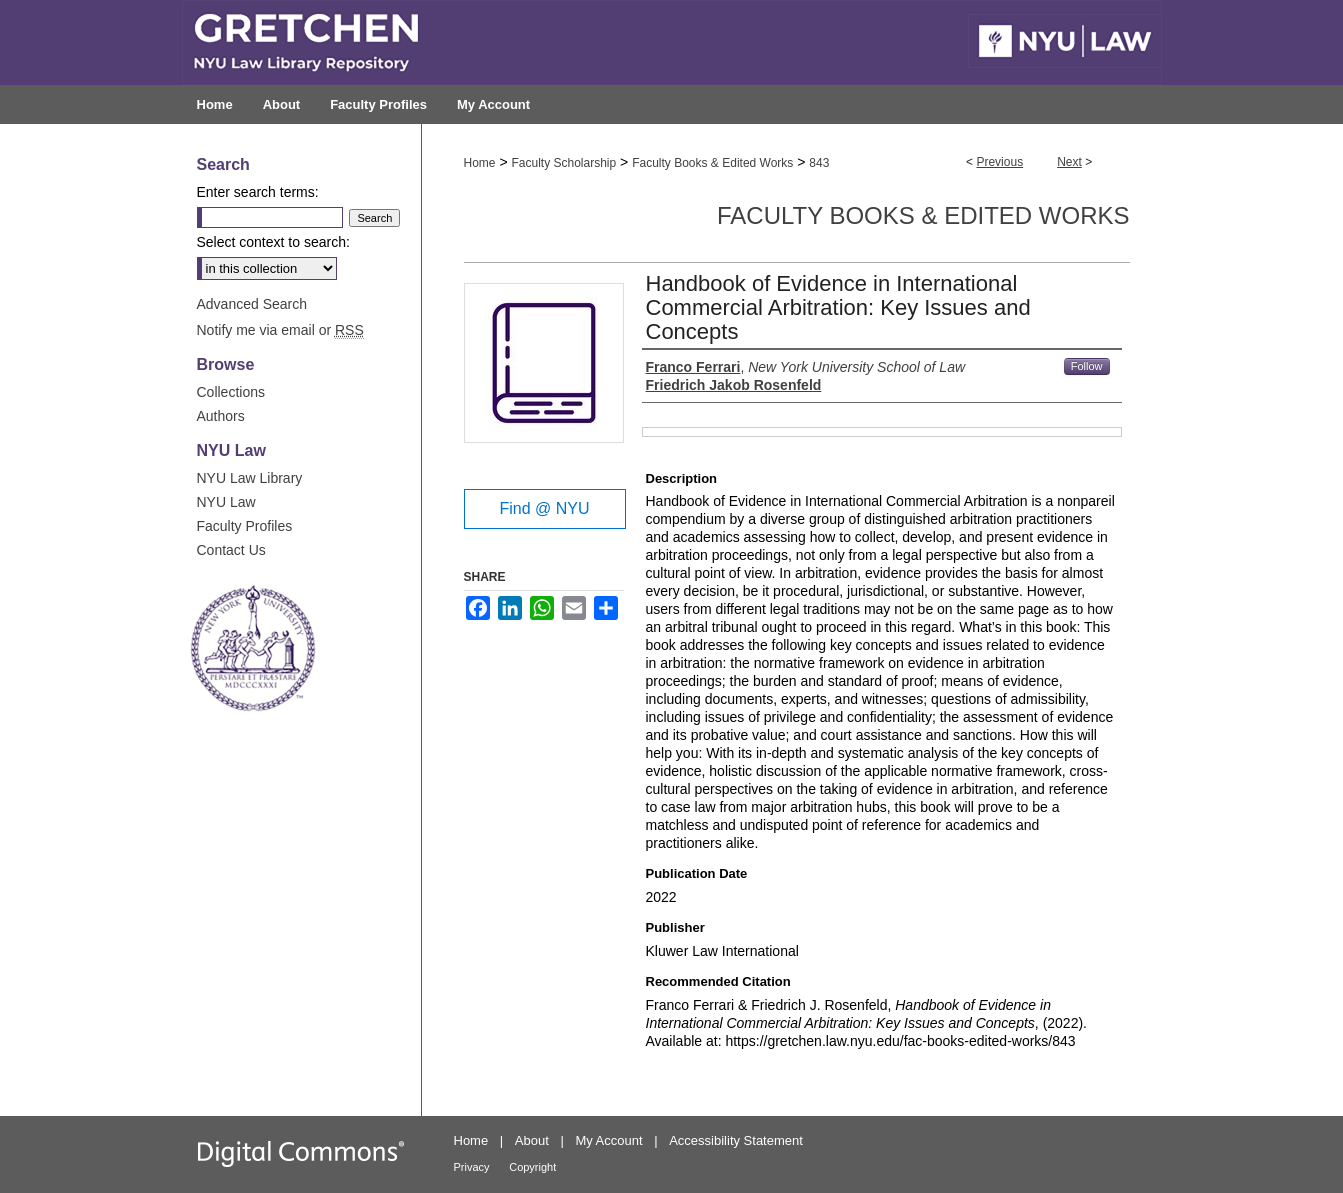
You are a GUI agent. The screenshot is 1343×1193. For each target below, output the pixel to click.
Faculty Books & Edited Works (712, 163)
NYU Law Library (250, 478)
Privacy (472, 1167)
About (532, 1140)
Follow (1087, 366)
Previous (999, 162)
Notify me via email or (280, 330)
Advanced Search (252, 304)
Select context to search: (273, 242)
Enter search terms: (258, 192)
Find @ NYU (544, 508)
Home (480, 163)
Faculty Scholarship (563, 163)
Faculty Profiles (245, 526)
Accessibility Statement (736, 1140)
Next (1069, 162)
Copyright (532, 1167)
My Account (608, 1140)
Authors (221, 416)
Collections (231, 392)
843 (819, 163)
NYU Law (226, 502)
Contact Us (231, 550)
